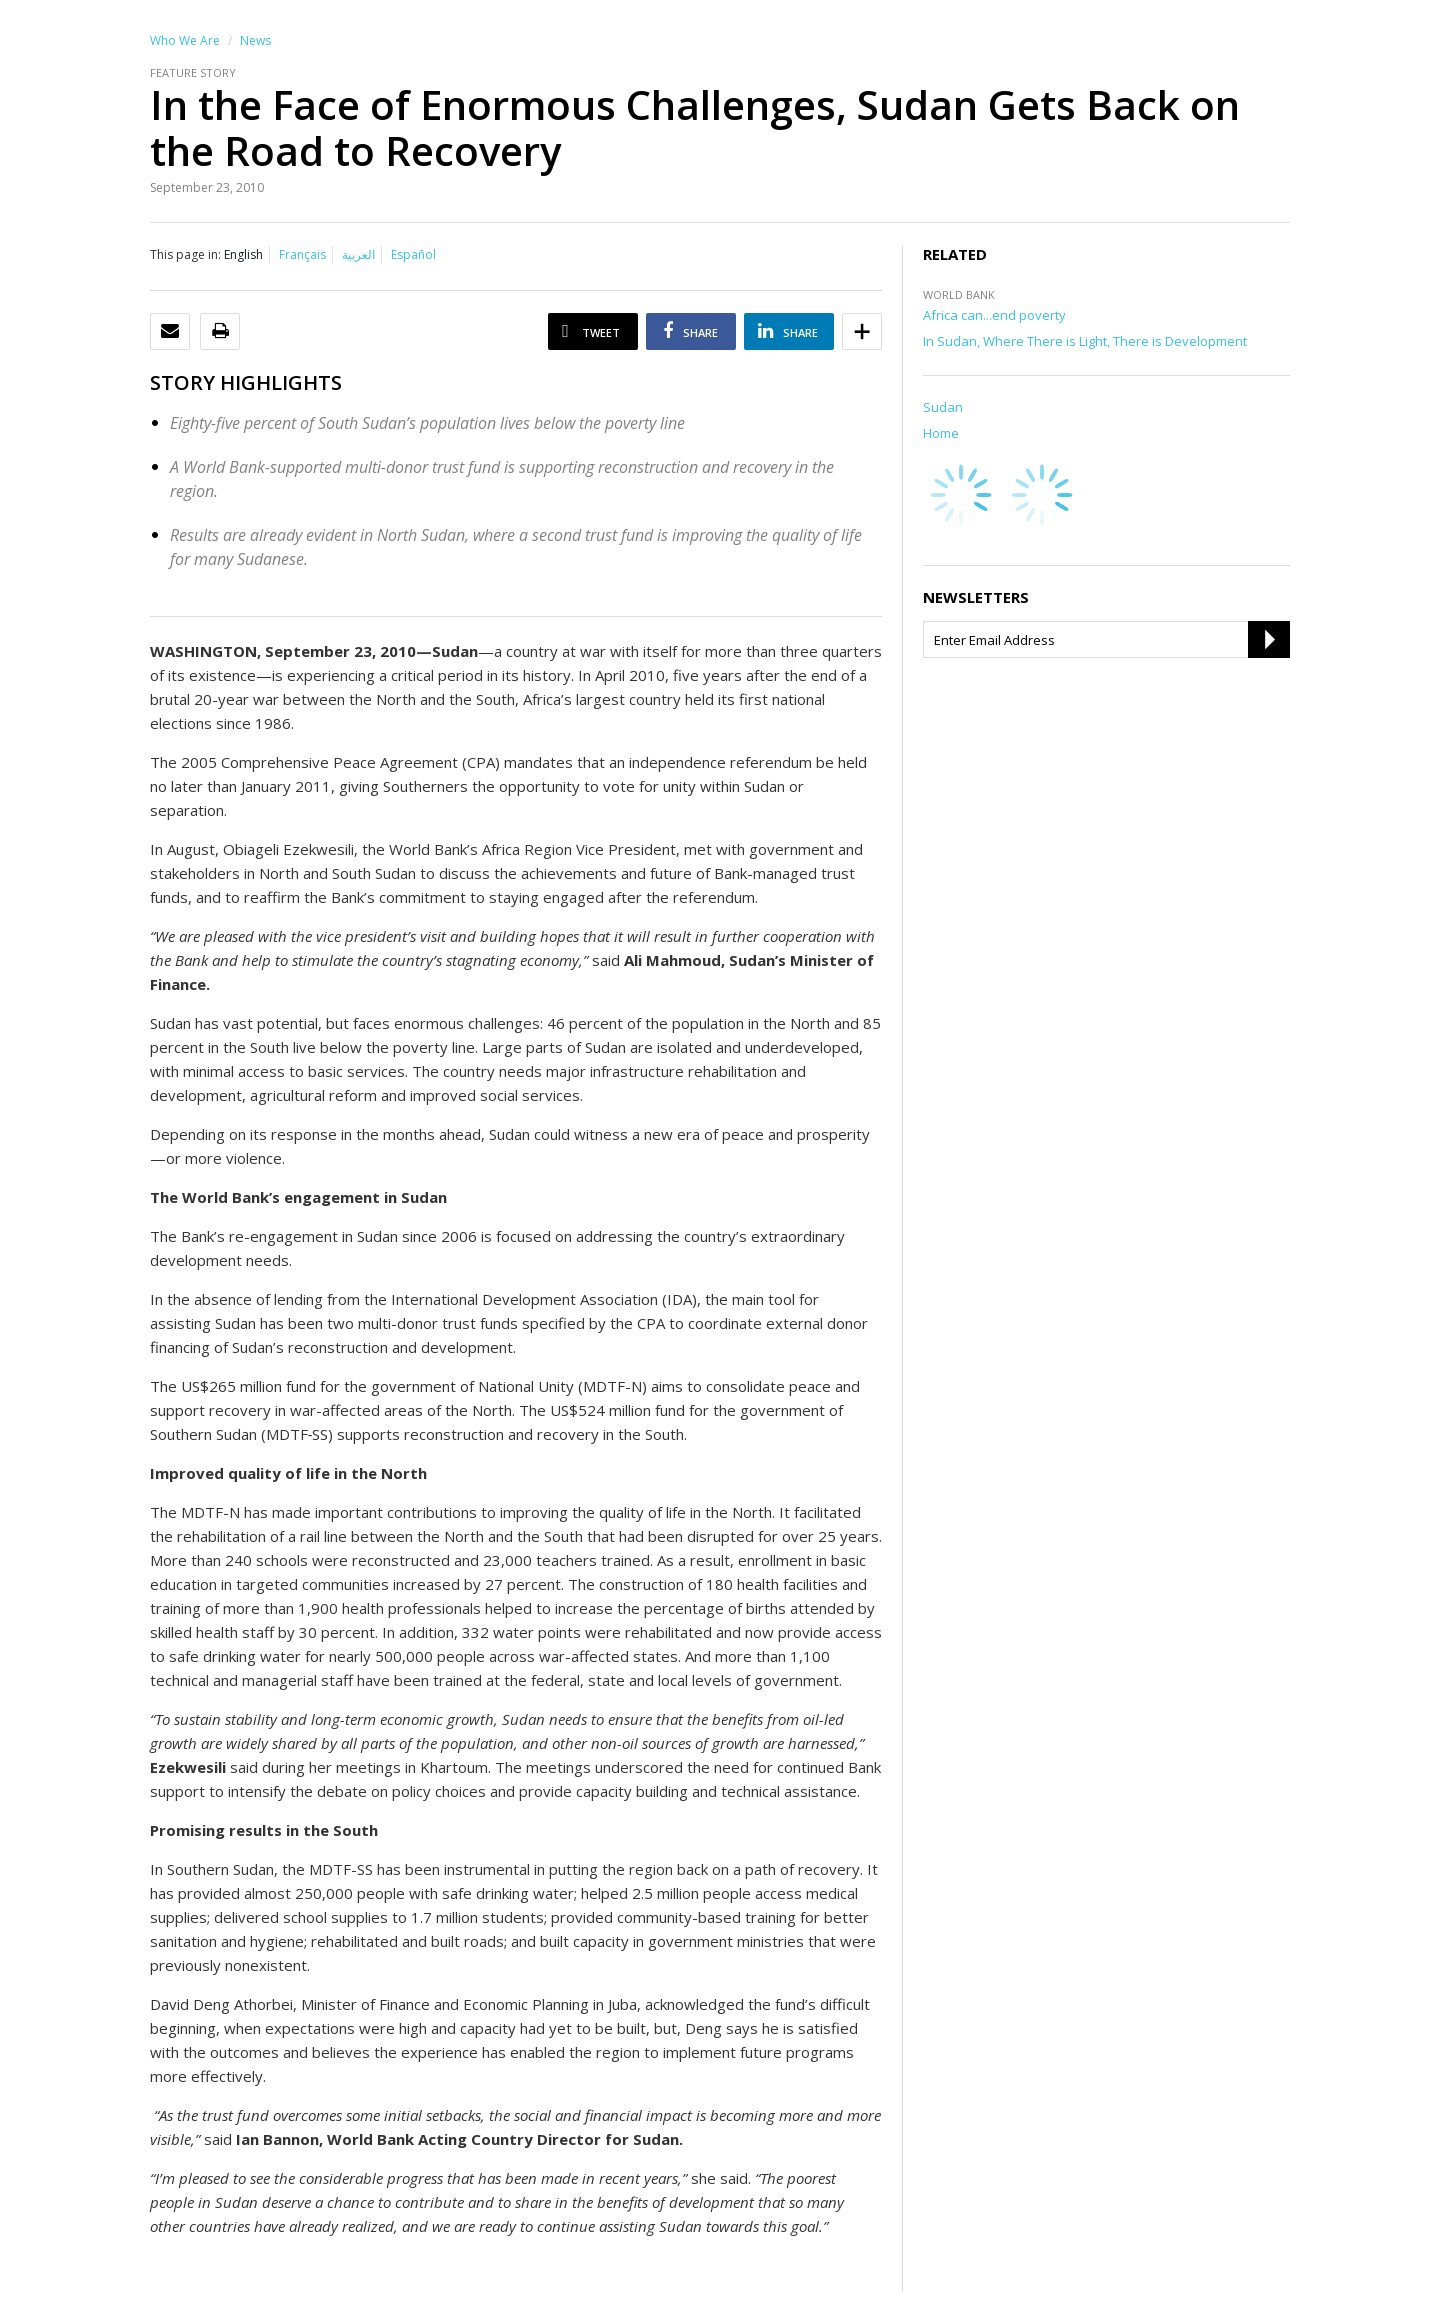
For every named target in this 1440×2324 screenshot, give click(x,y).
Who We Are (185, 40)
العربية (358, 254)
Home (941, 433)
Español (413, 254)
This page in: (185, 254)
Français (302, 254)
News (255, 40)
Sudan (943, 407)
